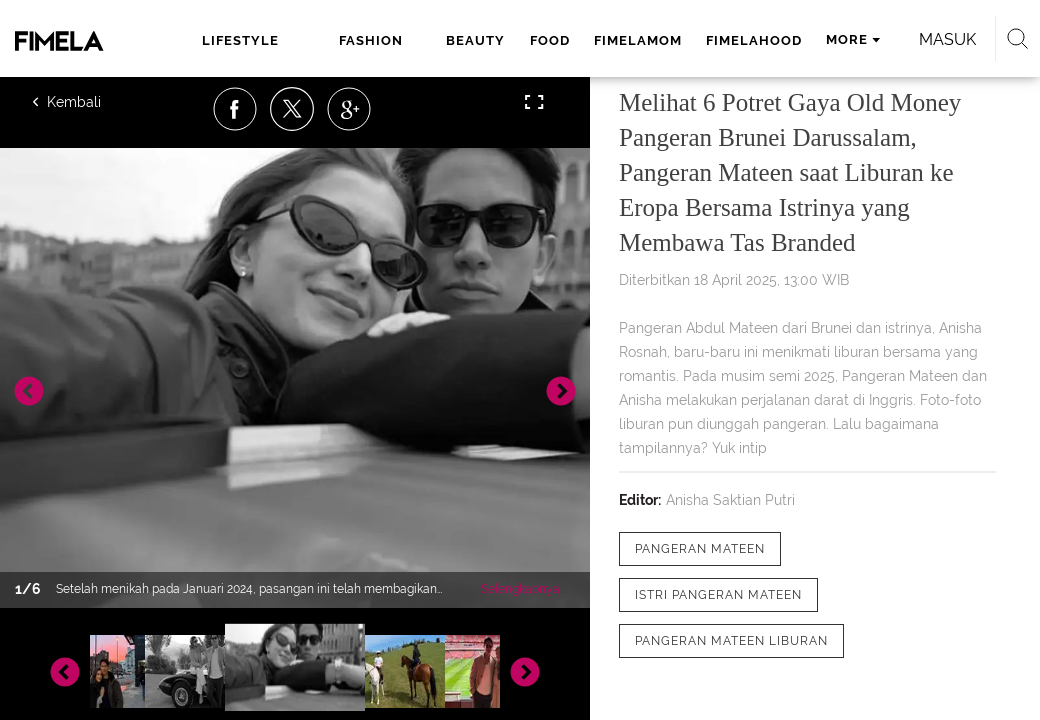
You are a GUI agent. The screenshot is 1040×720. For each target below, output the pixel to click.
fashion (371, 40)
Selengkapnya (520, 589)
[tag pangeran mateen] (700, 549)
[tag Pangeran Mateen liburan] (731, 641)
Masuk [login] (947, 39)
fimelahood (754, 40)
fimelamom (638, 40)
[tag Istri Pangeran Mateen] (718, 595)
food (550, 40)
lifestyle (240, 40)
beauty (475, 40)
